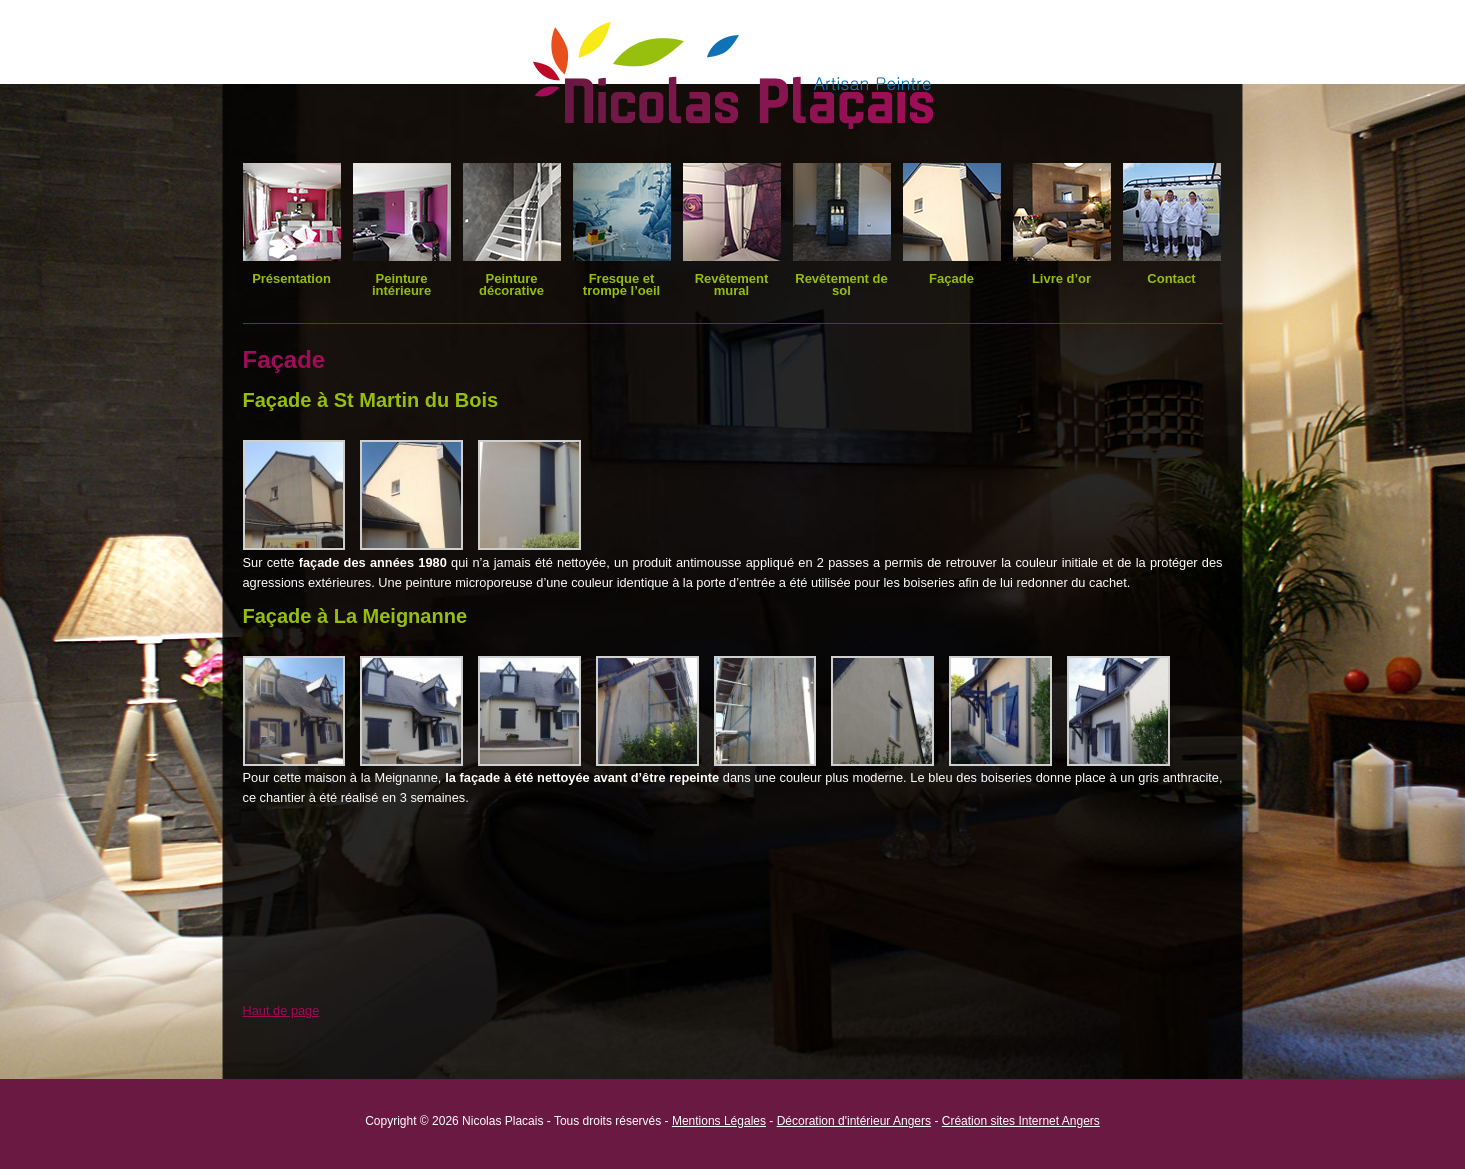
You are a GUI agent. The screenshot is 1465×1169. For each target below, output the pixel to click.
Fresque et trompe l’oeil (621, 284)
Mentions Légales (719, 1121)
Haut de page (281, 1010)
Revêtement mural (732, 284)
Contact (1171, 278)
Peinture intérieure (401, 284)
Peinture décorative (511, 284)
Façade (951, 278)
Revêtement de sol (841, 284)
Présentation (291, 278)
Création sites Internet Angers (1021, 1121)
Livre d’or (1061, 278)
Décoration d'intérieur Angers (854, 1121)
